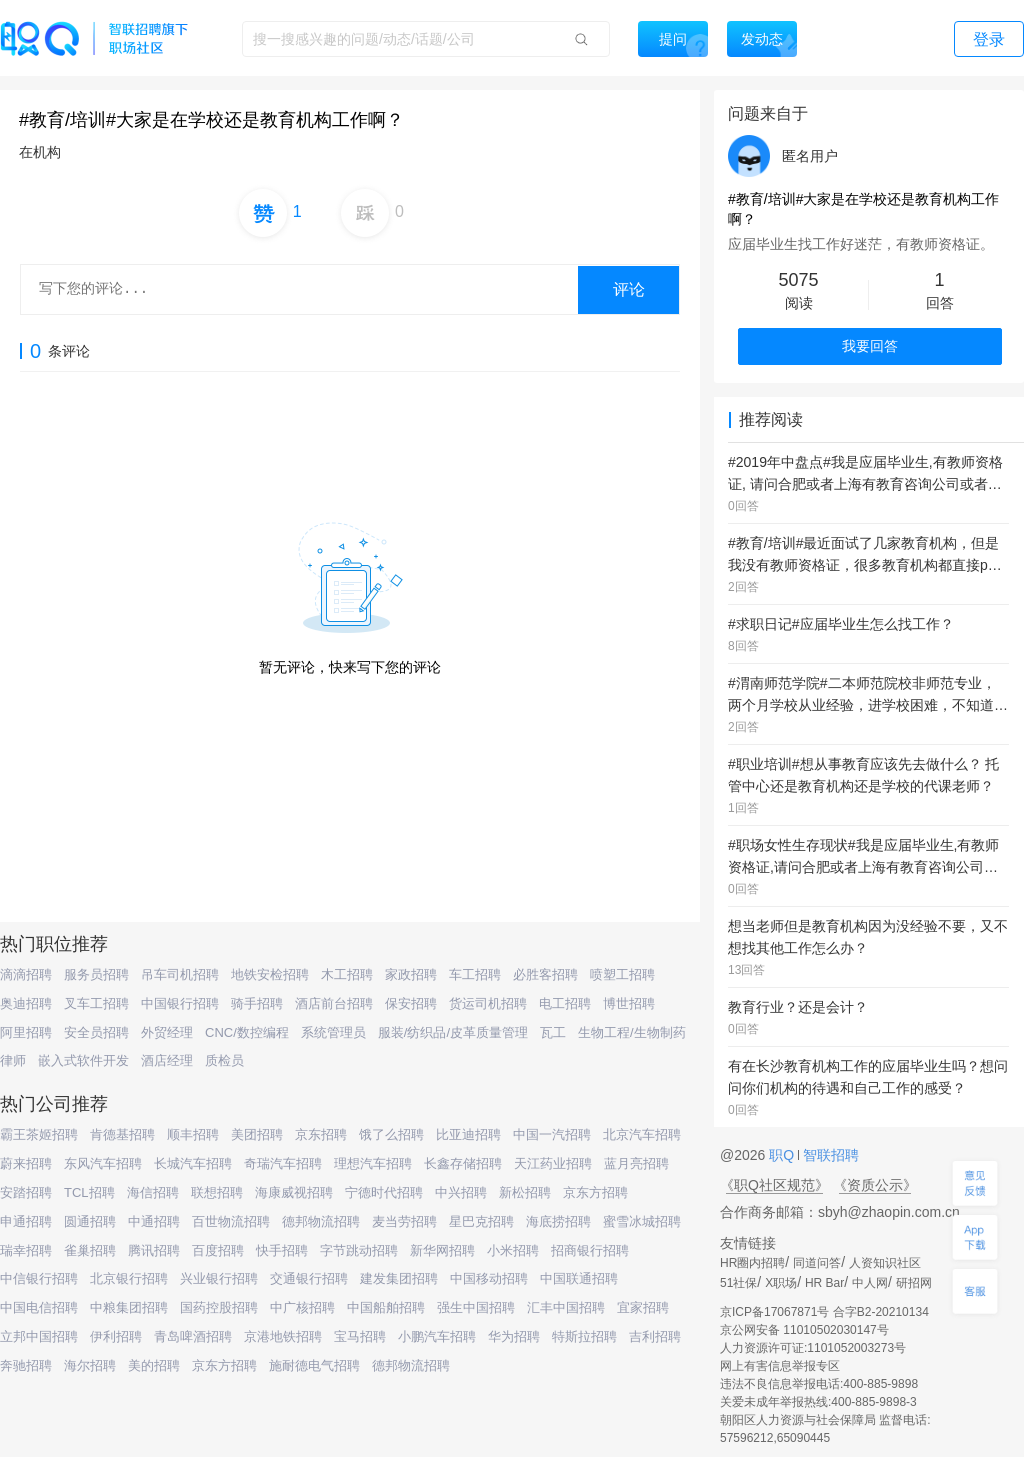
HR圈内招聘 (752, 1263)
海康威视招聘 (294, 1192)
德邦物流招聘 (321, 1221)
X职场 (781, 1283)
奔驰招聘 (26, 1365)
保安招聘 (411, 1003)
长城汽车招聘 (193, 1163)
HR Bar (824, 1283)
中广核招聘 (302, 1307)
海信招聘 (153, 1192)
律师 (13, 1060)
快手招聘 (282, 1250)
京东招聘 (321, 1134)
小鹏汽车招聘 (437, 1336)
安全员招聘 (96, 1032)
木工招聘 (347, 974)
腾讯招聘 (154, 1250)
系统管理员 (333, 1032)
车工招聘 (475, 974)
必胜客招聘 (545, 974)
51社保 (738, 1283)
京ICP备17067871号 (774, 1312)
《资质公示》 (875, 1185)
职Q (783, 1155)
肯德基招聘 (122, 1134)
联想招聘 (217, 1192)
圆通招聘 (90, 1221)
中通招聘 (154, 1221)
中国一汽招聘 (552, 1134)
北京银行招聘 (129, 1278)
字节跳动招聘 (359, 1250)
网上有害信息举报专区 (780, 1366)
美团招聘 (257, 1134)
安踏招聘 (26, 1192)
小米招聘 (513, 1250)
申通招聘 (26, 1221)
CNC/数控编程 (247, 1032)
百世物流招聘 (231, 1221)
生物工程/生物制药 (632, 1032)
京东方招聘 (595, 1192)
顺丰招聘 (193, 1134)
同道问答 (817, 1263)
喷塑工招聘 (622, 974)
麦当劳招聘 (404, 1221)
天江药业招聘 (553, 1163)
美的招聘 (154, 1365)
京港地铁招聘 (283, 1336)
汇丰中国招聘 (566, 1307)
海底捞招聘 (558, 1221)
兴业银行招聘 (219, 1278)
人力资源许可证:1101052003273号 (813, 1348)
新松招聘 (525, 1192)
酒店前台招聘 (334, 1003)
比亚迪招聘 (468, 1134)
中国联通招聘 (579, 1278)
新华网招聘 (442, 1250)
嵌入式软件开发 (83, 1060)
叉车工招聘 (96, 1003)
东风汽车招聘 (103, 1163)
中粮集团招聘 (129, 1307)
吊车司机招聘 (180, 974)
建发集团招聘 (399, 1278)
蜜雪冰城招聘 (642, 1221)
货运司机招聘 (488, 1003)
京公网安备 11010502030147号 (804, 1330)
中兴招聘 (461, 1192)
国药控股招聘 (219, 1307)
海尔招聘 (90, 1365)
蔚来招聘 (26, 1163)
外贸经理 (167, 1032)
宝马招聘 (360, 1336)
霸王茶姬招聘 (39, 1134)
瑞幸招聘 (26, 1250)
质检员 (224, 1060)
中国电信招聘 (39, 1307)
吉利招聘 (655, 1336)
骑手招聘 (257, 1003)
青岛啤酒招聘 (193, 1336)
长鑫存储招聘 (463, 1163)
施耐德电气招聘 (314, 1365)
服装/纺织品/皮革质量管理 (453, 1032)
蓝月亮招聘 (636, 1163)
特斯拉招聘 (584, 1336)
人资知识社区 (885, 1263)
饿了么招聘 (391, 1134)
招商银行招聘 (590, 1250)
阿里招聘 (26, 1032)
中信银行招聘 (39, 1278)
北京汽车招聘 (642, 1134)
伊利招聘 (116, 1336)
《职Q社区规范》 (774, 1185)
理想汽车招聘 (373, 1163)
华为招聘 (514, 1336)
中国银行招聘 (180, 1003)
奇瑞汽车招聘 (283, 1163)
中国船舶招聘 (386, 1307)
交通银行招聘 (309, 1278)
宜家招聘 (643, 1307)
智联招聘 (829, 1155)
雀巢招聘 (90, 1250)
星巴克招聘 (481, 1221)
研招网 (914, 1283)
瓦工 (553, 1032)
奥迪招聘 (26, 1003)
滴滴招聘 (26, 974)
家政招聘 (411, 974)
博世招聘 (629, 1003)
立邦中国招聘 (39, 1336)
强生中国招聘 (476, 1307)
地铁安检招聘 (270, 974)
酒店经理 (167, 1060)
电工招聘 (565, 1003)
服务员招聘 (96, 974)
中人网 (870, 1283)
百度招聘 (218, 1250)
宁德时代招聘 (384, 1192)
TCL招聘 (89, 1192)
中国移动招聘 (489, 1278)
